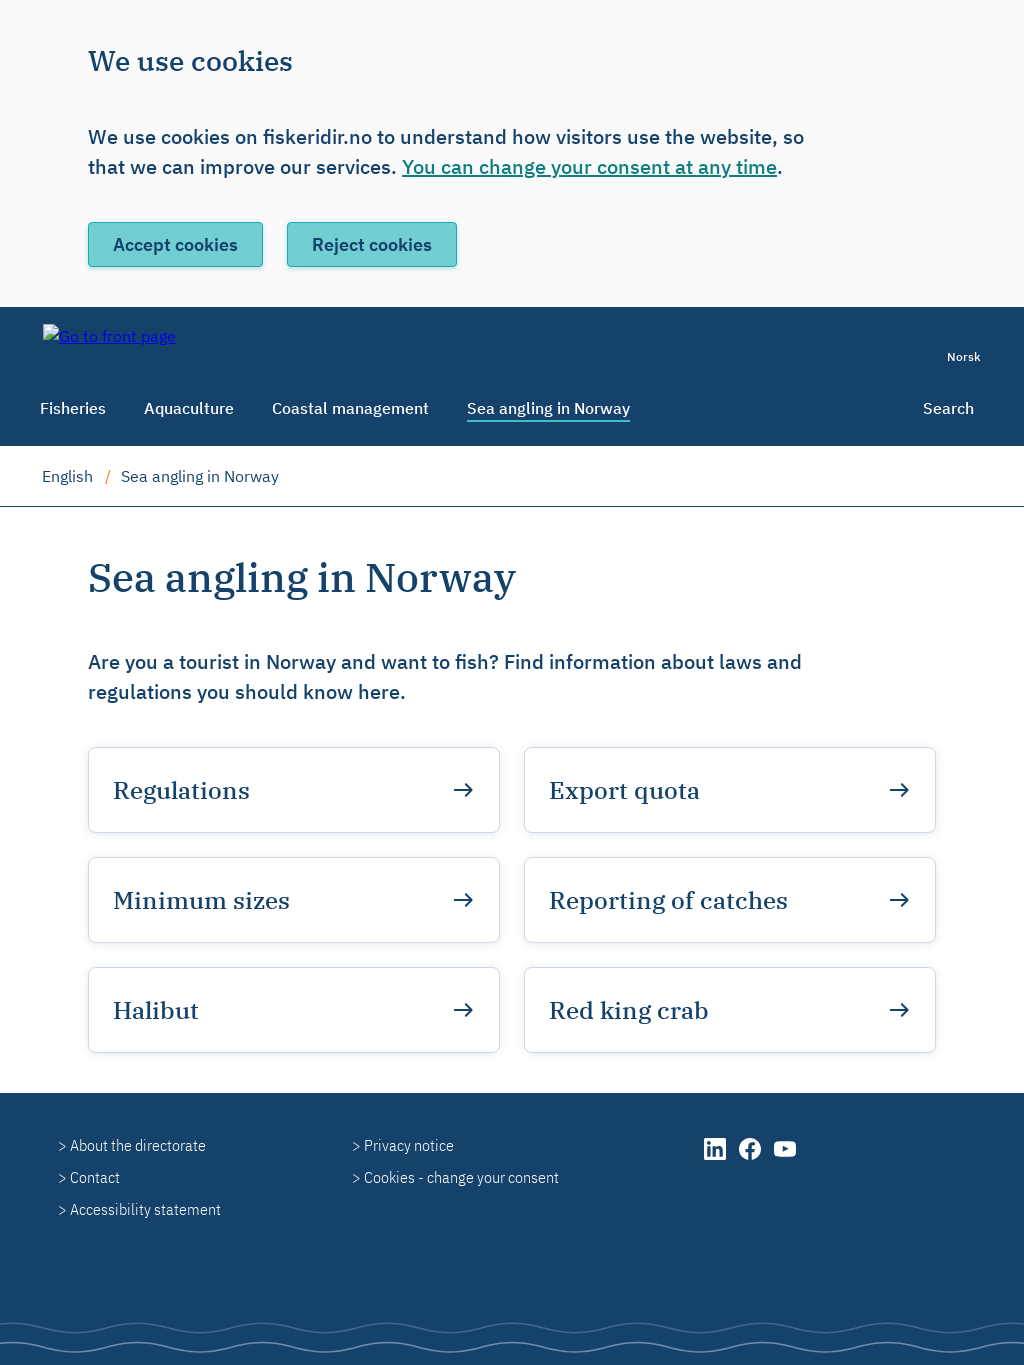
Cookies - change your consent (461, 1177)
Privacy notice (409, 1145)
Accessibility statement (145, 1209)
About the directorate (138, 1145)
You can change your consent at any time (589, 166)
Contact (95, 1177)
